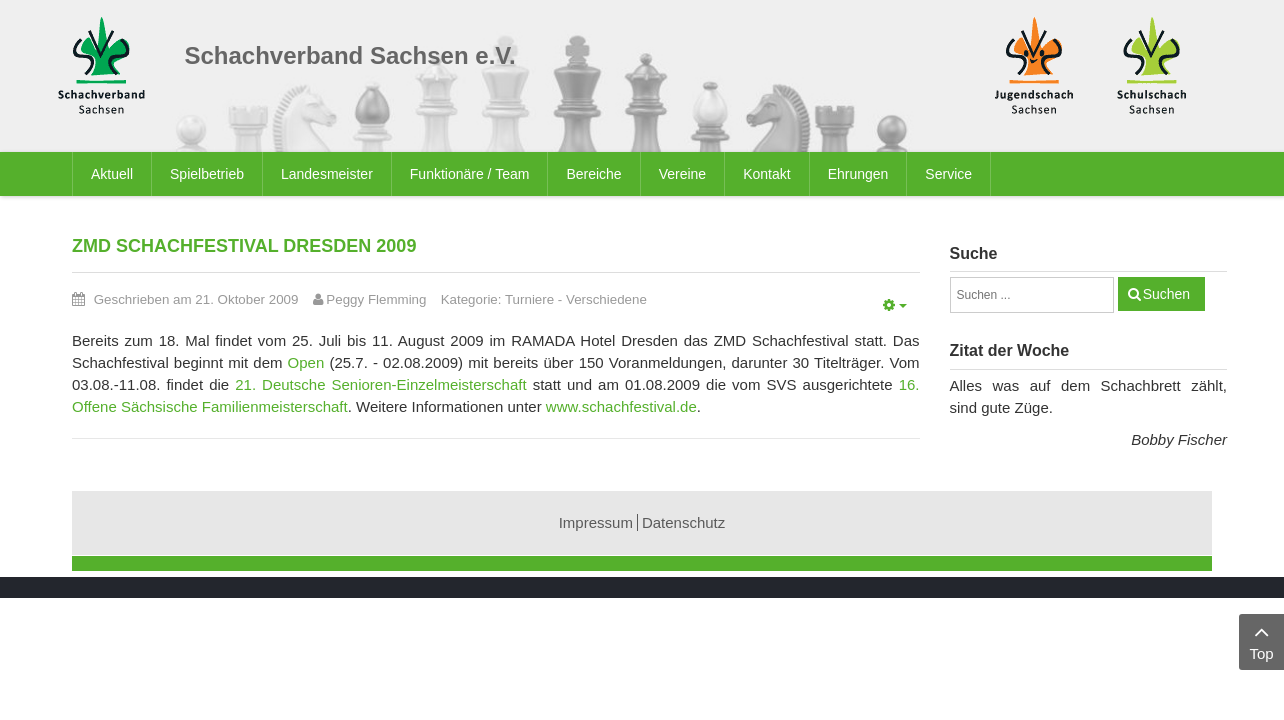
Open (309, 362)
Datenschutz (683, 522)
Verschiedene (606, 299)
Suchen (1166, 294)
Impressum (596, 522)
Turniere (529, 299)
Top (1261, 640)
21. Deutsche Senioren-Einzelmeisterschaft (380, 384)
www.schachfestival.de (621, 406)
